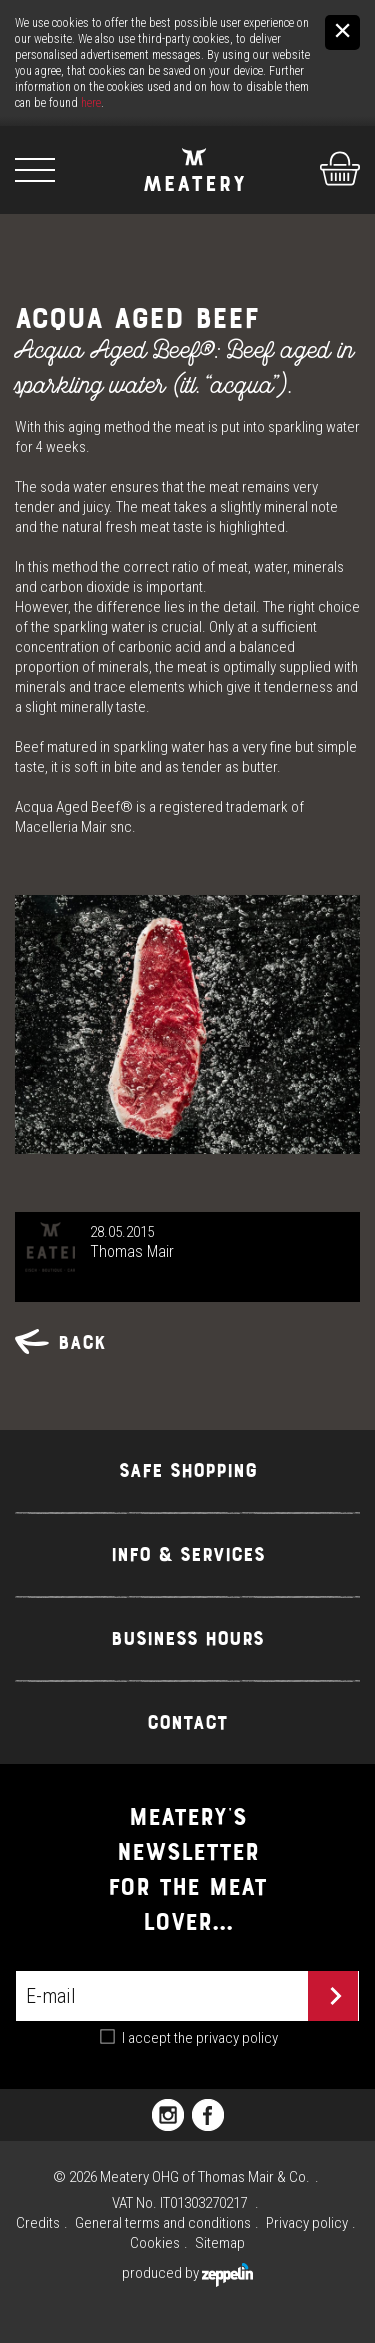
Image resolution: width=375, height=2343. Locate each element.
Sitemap (220, 2243)
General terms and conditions (163, 2223)
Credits (38, 2223)
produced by (187, 2273)
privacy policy (237, 2038)
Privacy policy (307, 2223)
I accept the (200, 2038)
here (91, 103)
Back (60, 1342)
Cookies (155, 2243)
